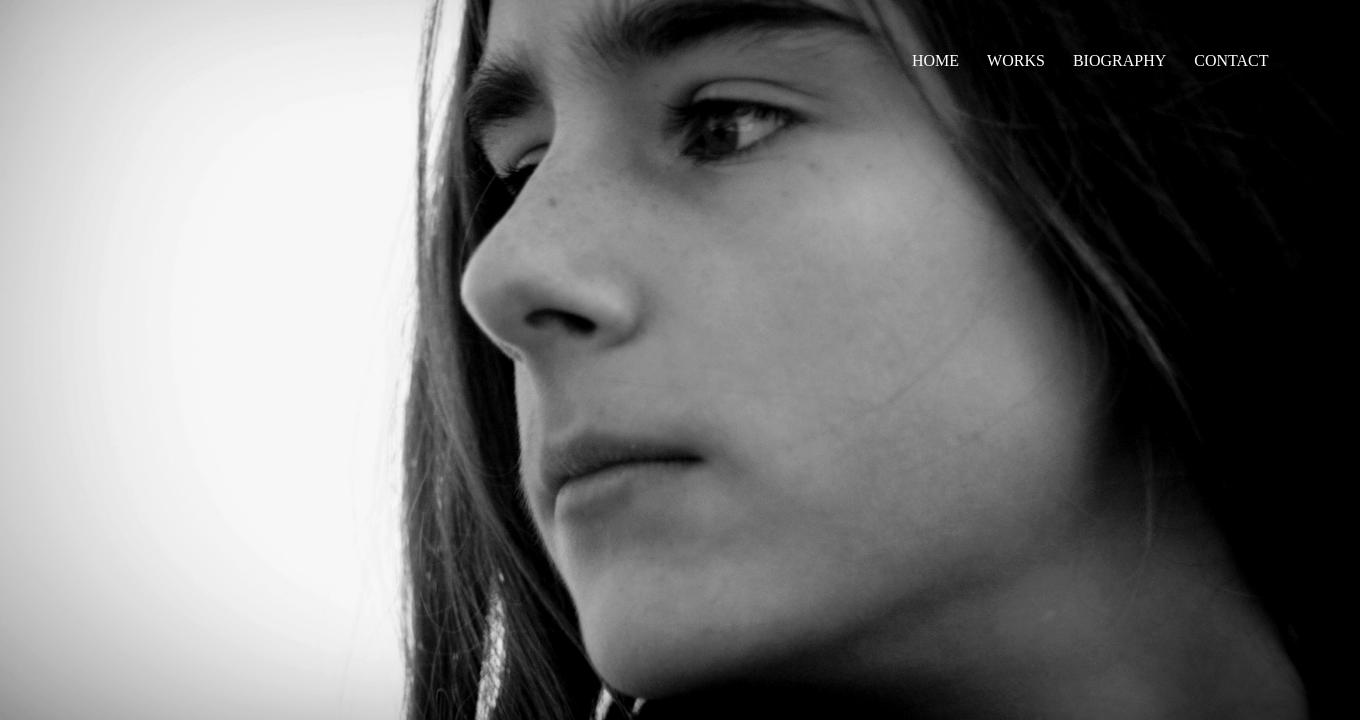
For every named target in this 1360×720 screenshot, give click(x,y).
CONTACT (1231, 60)
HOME (935, 60)
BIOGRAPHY (1119, 60)
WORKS (1016, 60)
